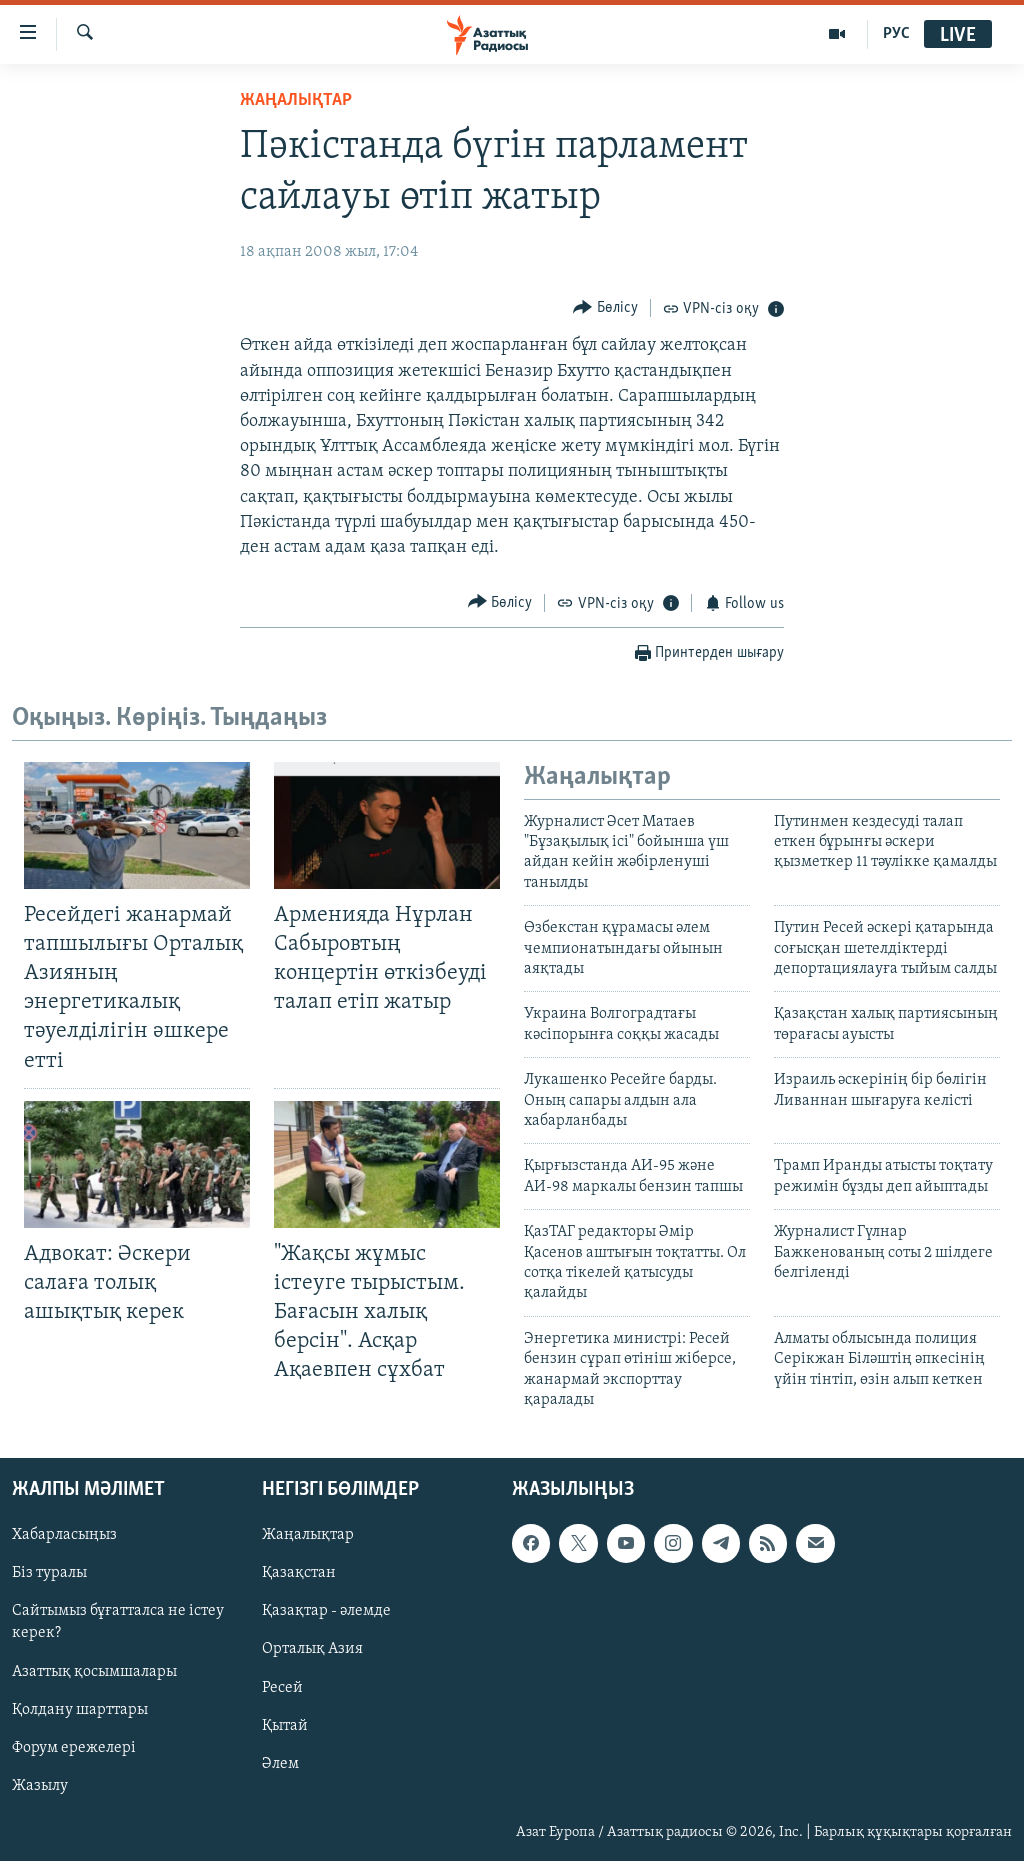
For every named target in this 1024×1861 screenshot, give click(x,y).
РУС (896, 34)
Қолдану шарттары (80, 1710)
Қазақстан (299, 1574)
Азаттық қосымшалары (94, 1672)
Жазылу (40, 1786)
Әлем (280, 1764)
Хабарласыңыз (64, 1536)
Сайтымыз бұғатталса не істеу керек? (118, 1623)
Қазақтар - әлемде (326, 1612)
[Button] (605, 307)
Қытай (285, 1726)
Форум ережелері (74, 1748)
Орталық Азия (312, 1650)
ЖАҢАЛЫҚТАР (296, 100)
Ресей (282, 1688)
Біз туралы (49, 1574)
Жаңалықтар (308, 1536)
